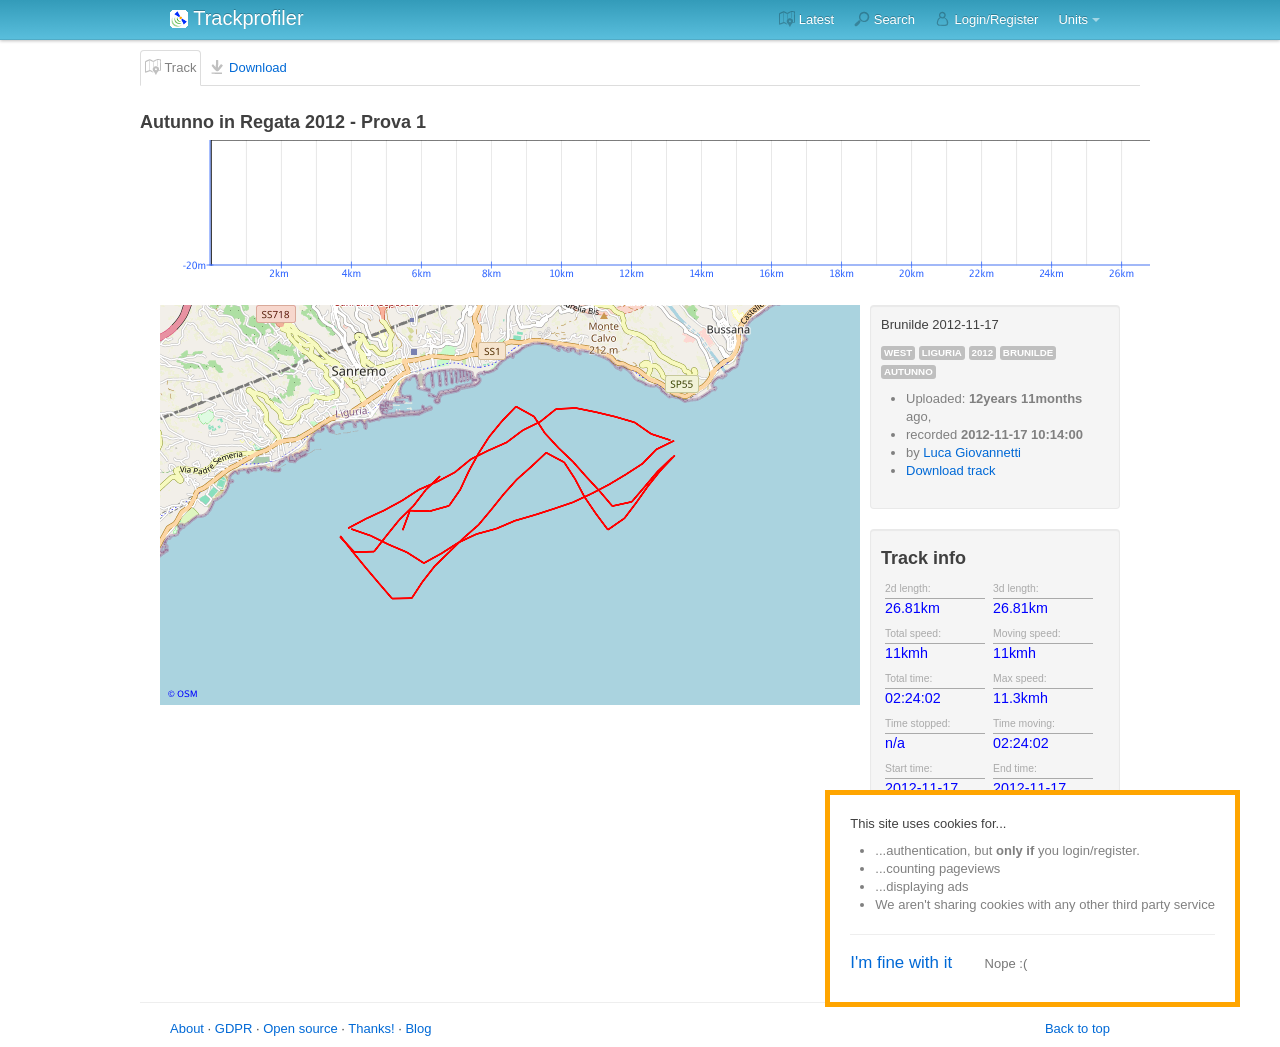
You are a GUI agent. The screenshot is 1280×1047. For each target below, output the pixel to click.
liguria (942, 352)
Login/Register (986, 19)
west (898, 352)
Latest (806, 19)
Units (1073, 19)
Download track (951, 470)
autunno (908, 371)
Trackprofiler (237, 18)
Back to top (1077, 1028)
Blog (418, 1028)
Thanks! (371, 1028)
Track (170, 67)
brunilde (1028, 352)
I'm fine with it (901, 962)
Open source (300, 1028)
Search (884, 19)
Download (247, 67)
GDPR (234, 1028)
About (187, 1028)
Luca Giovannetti (972, 452)
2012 (983, 352)
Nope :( (1006, 963)
